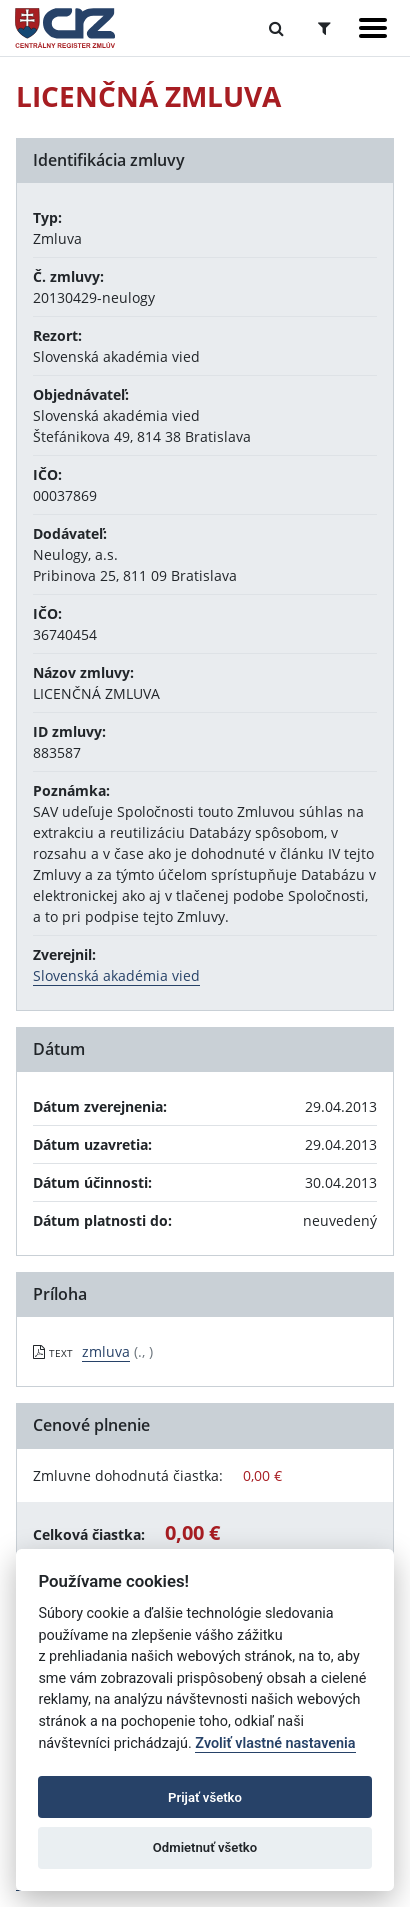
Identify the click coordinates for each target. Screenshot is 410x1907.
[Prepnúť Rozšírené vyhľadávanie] (324, 28)
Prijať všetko (205, 1797)
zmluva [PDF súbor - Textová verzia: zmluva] (106, 1351)
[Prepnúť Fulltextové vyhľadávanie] (276, 28)
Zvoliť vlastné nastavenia (275, 1743)
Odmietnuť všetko (205, 1847)
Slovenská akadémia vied (116, 975)
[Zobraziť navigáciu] (373, 28)
